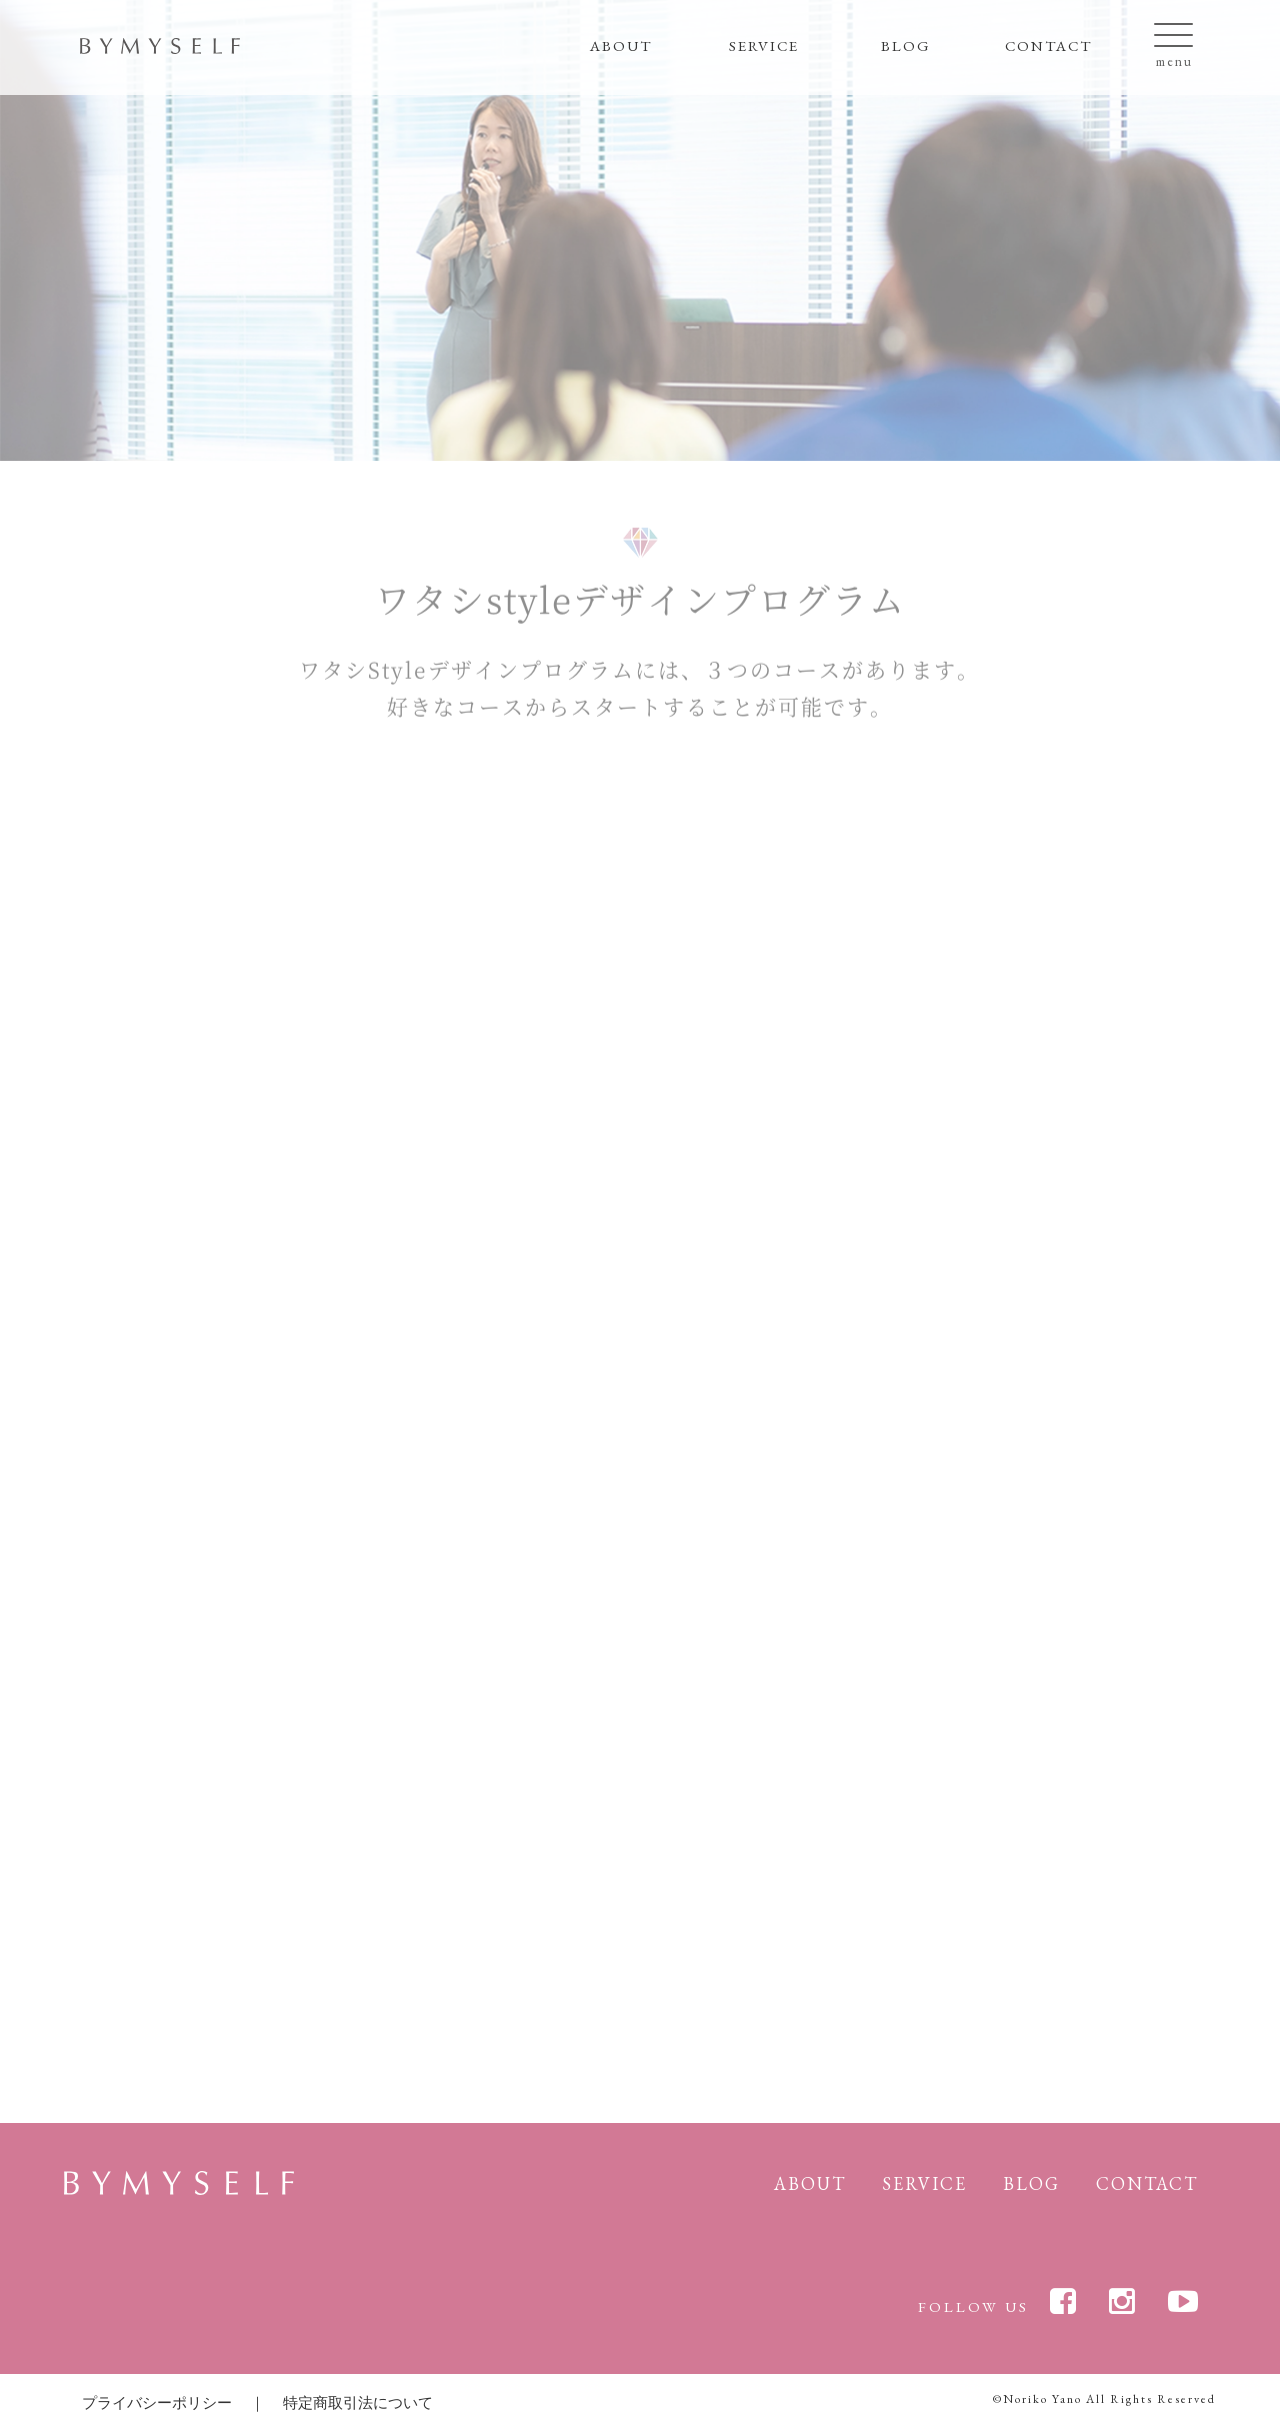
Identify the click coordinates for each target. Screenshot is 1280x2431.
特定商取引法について (358, 2402)
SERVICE (764, 45)
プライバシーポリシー (157, 2402)
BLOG (906, 45)
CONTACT (1048, 45)
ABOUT (621, 45)
